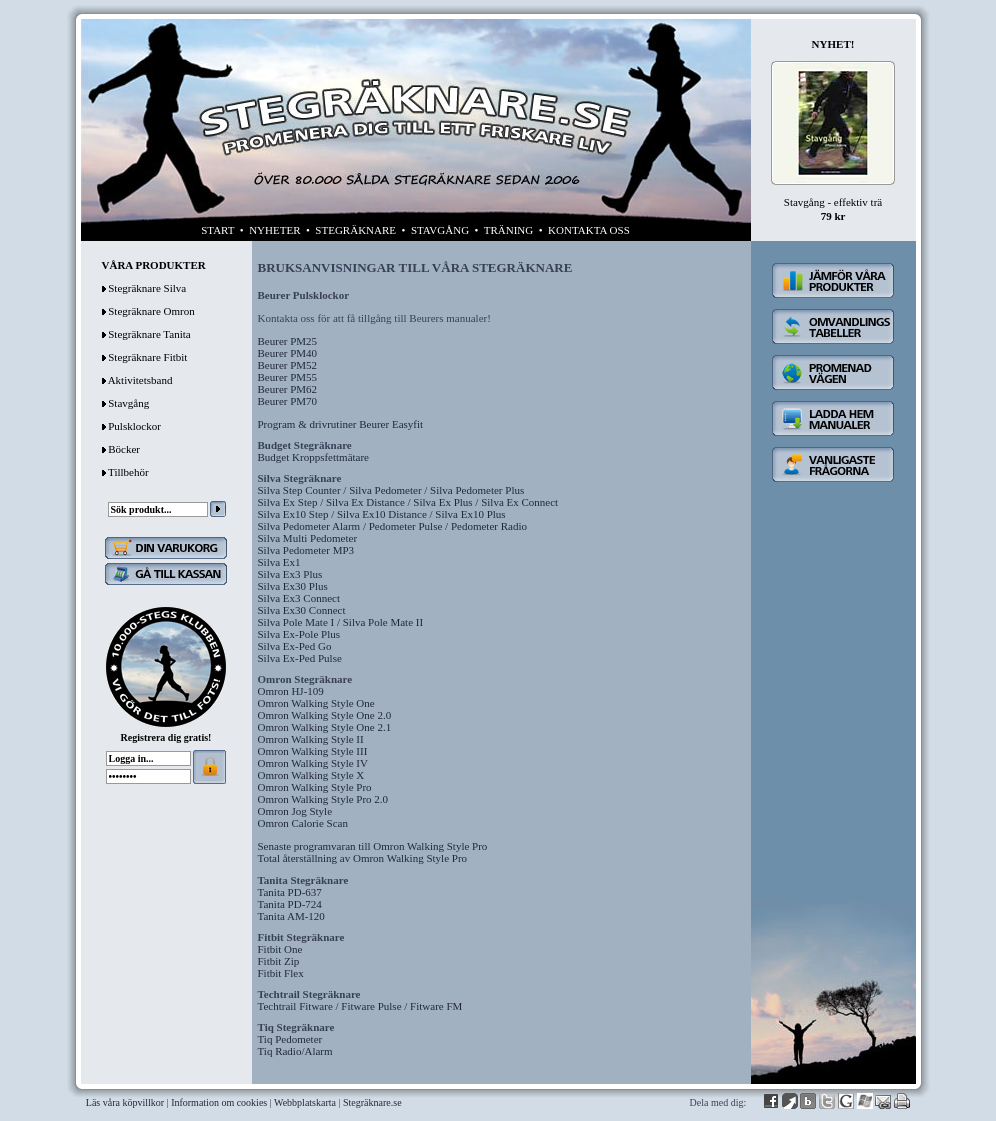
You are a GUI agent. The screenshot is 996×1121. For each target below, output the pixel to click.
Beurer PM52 (288, 365)
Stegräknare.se (372, 1102)
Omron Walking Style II (311, 739)
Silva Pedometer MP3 (306, 550)
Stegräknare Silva (147, 288)
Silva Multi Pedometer (308, 538)
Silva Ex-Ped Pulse (300, 658)
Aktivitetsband (140, 380)
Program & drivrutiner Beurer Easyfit (341, 424)
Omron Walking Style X (311, 775)
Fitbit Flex (281, 973)
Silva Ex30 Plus (293, 586)
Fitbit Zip (279, 961)
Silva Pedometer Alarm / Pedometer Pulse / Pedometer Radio (392, 526)
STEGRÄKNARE (355, 230)
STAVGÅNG (440, 230)
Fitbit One (280, 949)
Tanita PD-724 (290, 904)
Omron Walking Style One (316, 703)
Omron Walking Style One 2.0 (325, 715)
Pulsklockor (134, 426)
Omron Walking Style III (313, 751)
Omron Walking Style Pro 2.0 (323, 799)
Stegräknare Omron (151, 311)
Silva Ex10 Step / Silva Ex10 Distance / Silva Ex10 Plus (382, 514)
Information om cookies (219, 1102)
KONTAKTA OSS (589, 230)
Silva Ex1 (279, 562)
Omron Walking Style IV (313, 763)
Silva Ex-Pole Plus (299, 634)
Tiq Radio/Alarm (295, 1051)
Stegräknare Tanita (149, 334)
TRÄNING (509, 230)
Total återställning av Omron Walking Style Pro (363, 858)
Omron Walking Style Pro (315, 787)
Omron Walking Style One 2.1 (325, 727)
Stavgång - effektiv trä (833, 202)
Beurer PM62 (288, 389)
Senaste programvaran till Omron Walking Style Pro (373, 846)
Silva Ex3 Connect (299, 598)
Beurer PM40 (288, 353)
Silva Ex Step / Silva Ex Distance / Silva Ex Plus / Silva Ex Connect (408, 502)
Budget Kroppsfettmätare (314, 457)
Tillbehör (128, 472)
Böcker (124, 449)
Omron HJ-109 (291, 691)
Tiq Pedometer (290, 1039)
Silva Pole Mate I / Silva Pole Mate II (341, 622)
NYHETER (274, 230)
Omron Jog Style (295, 811)
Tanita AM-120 (291, 916)
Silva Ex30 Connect (302, 610)
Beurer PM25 (288, 341)
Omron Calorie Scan (303, 823)
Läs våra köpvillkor (125, 1102)
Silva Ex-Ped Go (295, 646)
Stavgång (128, 403)
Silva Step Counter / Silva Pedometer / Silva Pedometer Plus (391, 490)
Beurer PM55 (288, 377)
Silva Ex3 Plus (290, 574)
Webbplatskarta (305, 1102)
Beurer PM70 (288, 401)
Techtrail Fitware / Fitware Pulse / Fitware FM (360, 1006)
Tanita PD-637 (290, 892)
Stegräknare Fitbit (147, 357)
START (217, 230)
